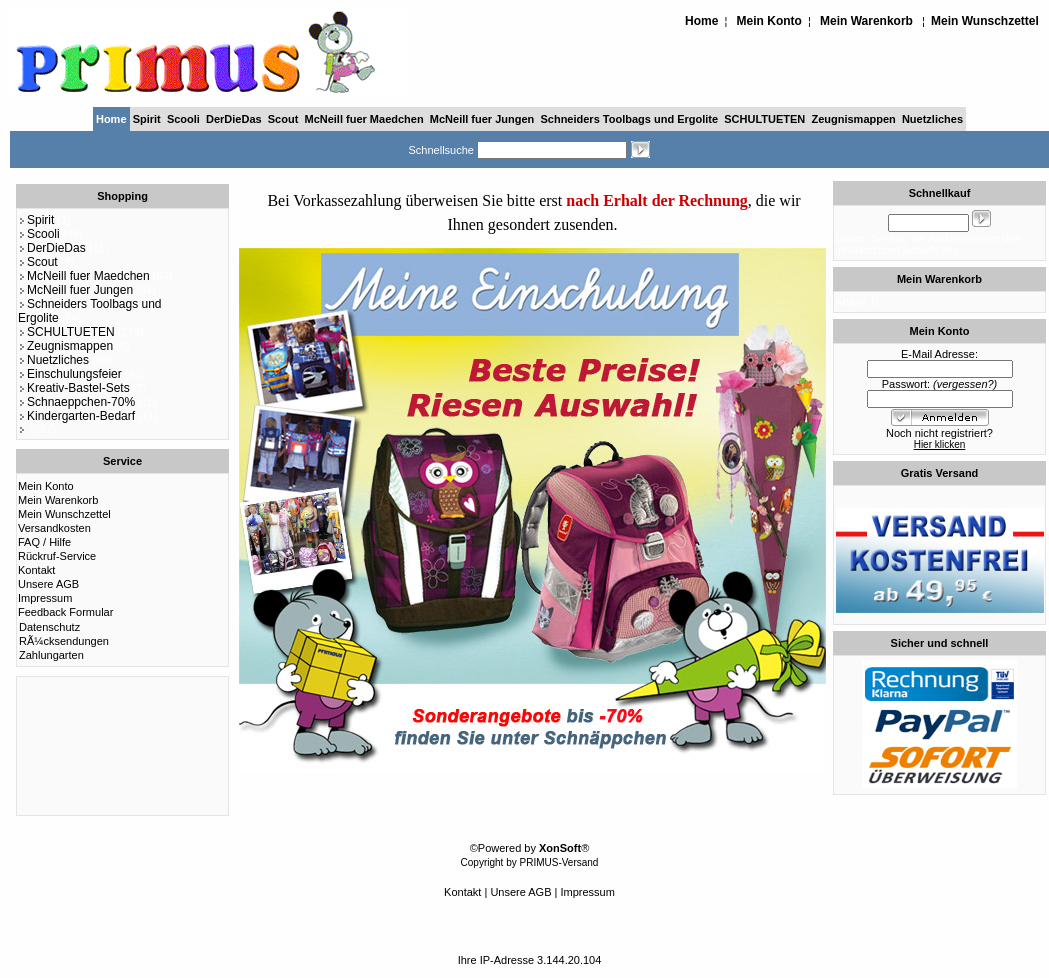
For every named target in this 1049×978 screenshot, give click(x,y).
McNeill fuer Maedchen (363, 119)
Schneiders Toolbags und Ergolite (629, 119)
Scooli (183, 119)
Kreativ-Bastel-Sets (74, 388)
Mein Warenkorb (866, 21)
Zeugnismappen (853, 119)
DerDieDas (234, 119)
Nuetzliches (932, 119)
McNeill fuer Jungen (482, 119)
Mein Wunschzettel (985, 21)
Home (701, 21)
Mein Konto (769, 21)
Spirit (147, 119)
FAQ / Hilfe (44, 542)
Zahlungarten (51, 655)
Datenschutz (49, 627)
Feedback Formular (65, 612)
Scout (283, 119)
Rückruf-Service (57, 556)
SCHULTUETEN (764, 119)
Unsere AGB (48, 584)
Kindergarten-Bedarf (76, 416)
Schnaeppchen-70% (76, 402)
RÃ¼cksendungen (64, 641)
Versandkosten (54, 528)
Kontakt (36, 570)
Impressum (45, 598)
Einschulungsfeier (70, 374)
